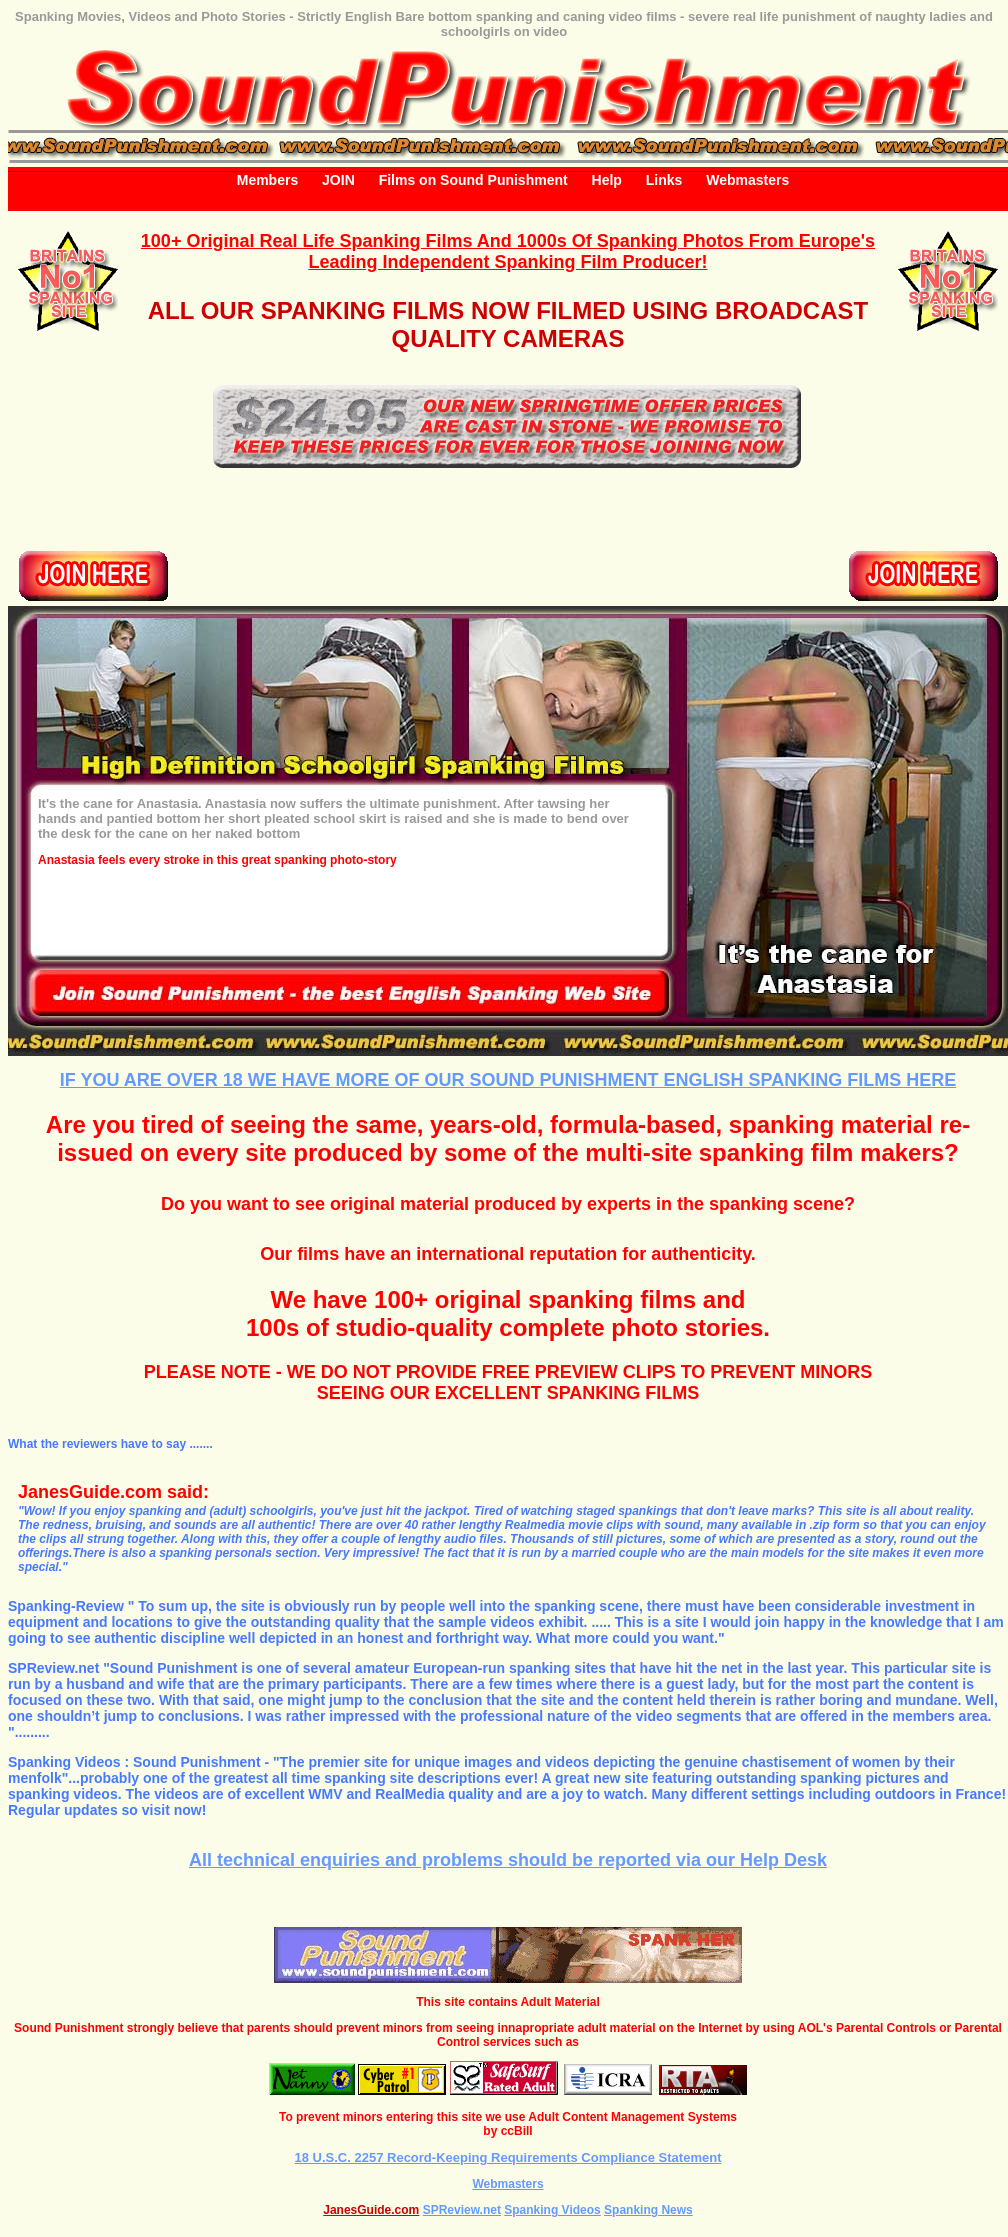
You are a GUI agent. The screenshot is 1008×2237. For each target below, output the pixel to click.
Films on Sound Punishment (473, 180)
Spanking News (648, 2210)
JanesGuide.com (371, 2210)
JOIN (338, 180)
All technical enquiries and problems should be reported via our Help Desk (508, 1860)
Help (607, 180)
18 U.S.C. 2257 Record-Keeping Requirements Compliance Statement (508, 2157)
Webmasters (747, 180)
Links (664, 180)
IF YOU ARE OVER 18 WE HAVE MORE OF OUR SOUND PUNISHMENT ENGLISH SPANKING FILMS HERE (508, 1080)
